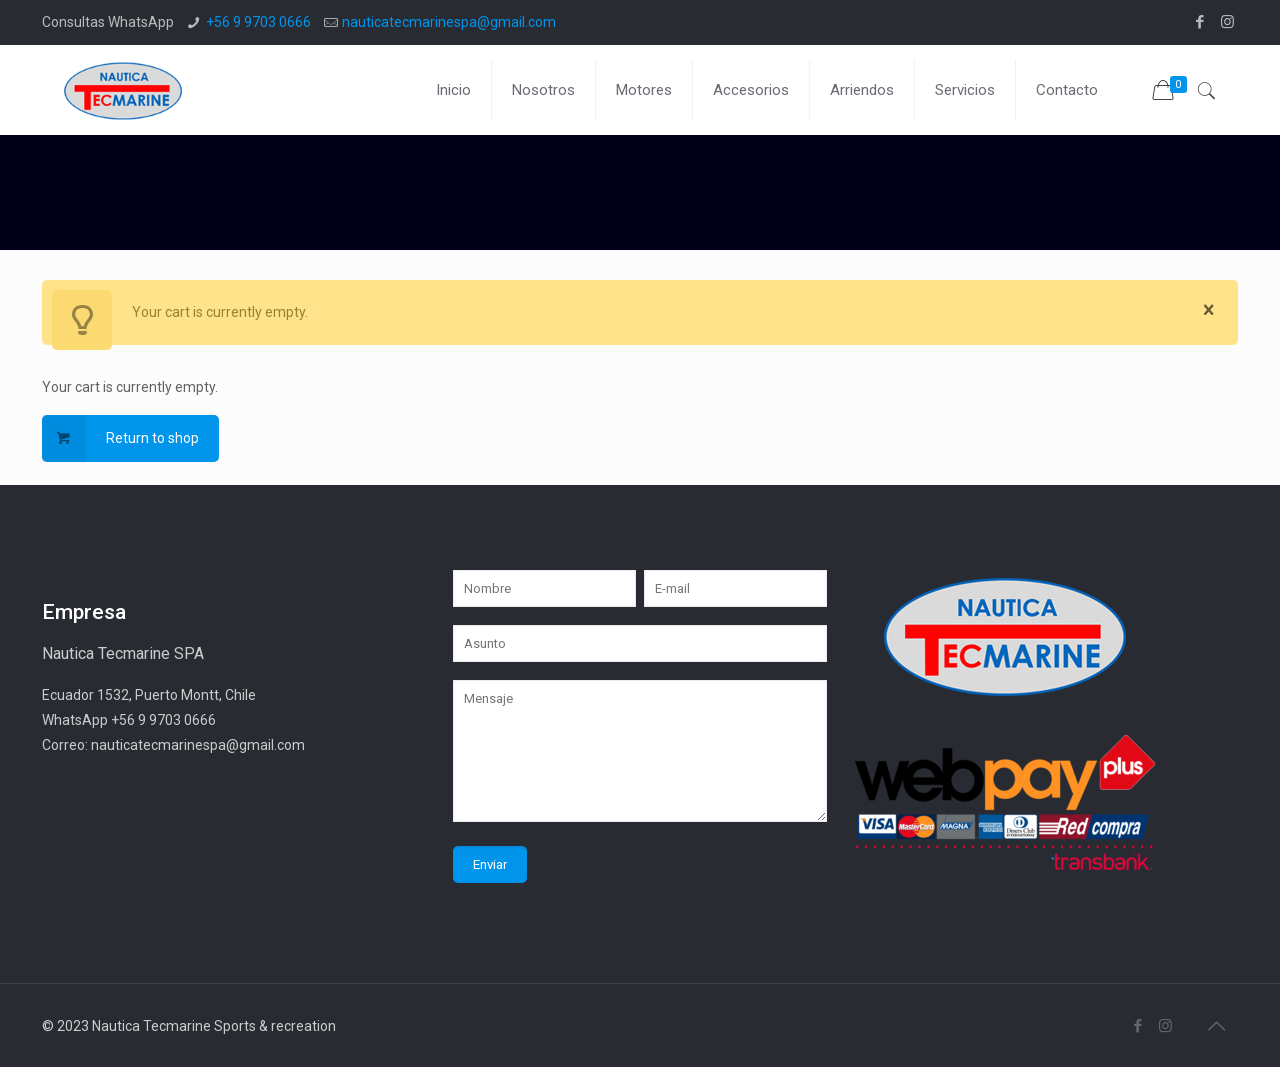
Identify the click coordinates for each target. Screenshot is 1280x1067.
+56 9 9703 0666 (258, 22)
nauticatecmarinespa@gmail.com (449, 22)
